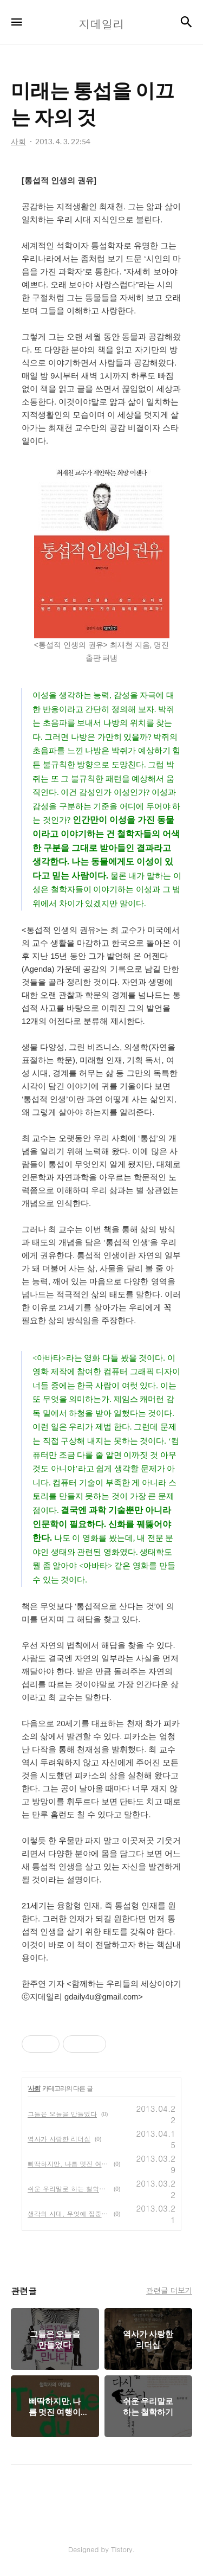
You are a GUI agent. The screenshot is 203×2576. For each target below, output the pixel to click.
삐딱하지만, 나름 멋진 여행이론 (68, 2163)
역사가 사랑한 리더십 (59, 2138)
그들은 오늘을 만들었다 (62, 2113)
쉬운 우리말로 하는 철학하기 (68, 2188)
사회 (34, 2088)
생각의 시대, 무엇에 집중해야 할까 (68, 2213)
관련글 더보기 (169, 2290)
